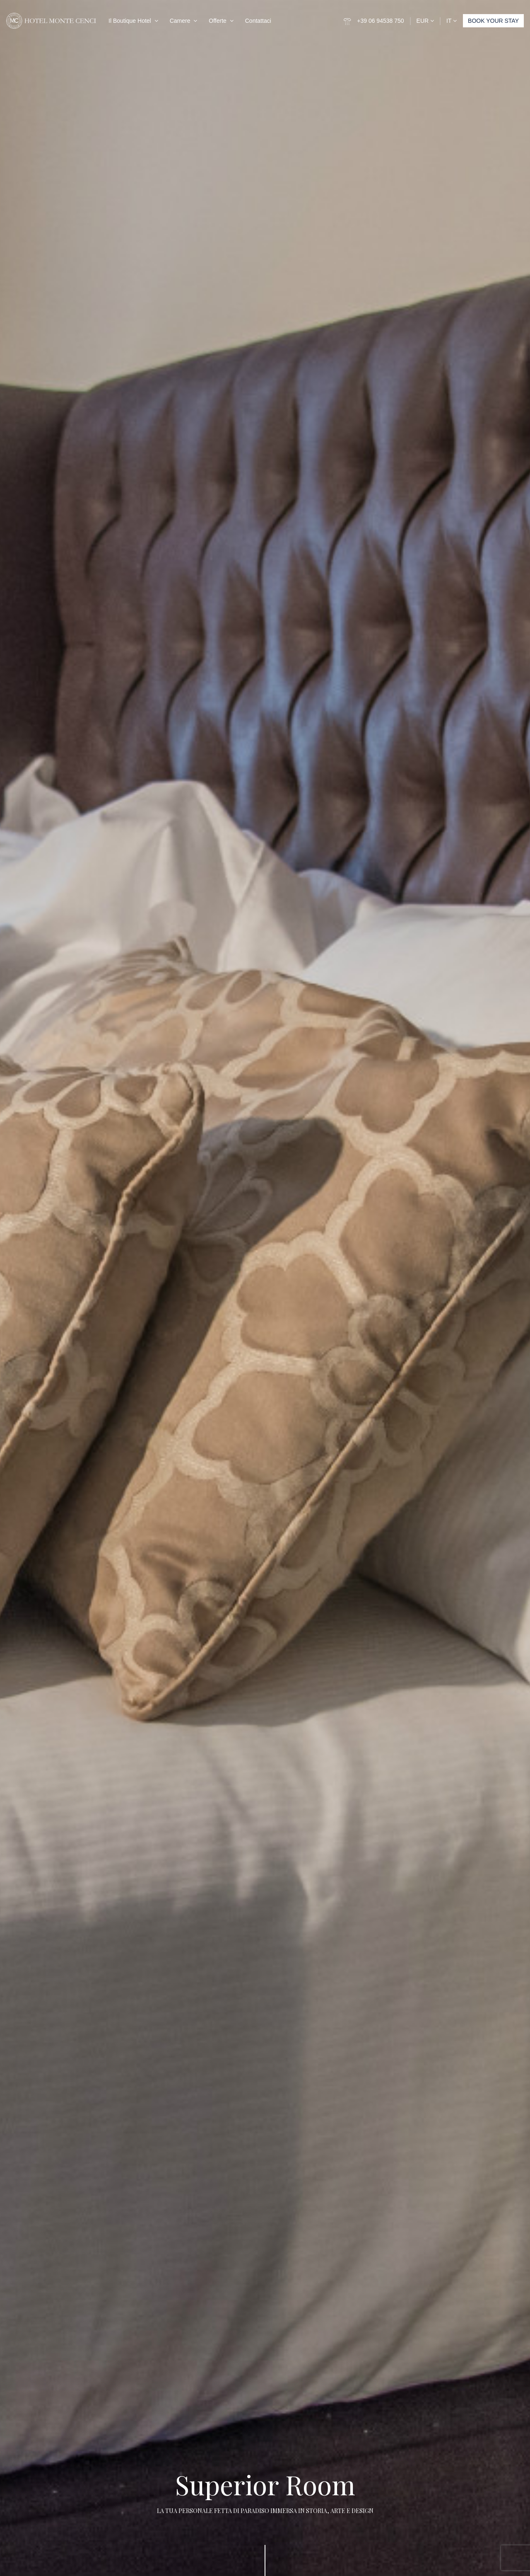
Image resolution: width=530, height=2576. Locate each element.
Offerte (217, 20)
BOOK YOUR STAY (493, 20)
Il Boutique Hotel (129, 20)
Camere (180, 20)
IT (451, 20)
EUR (425, 20)
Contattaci (258, 20)
